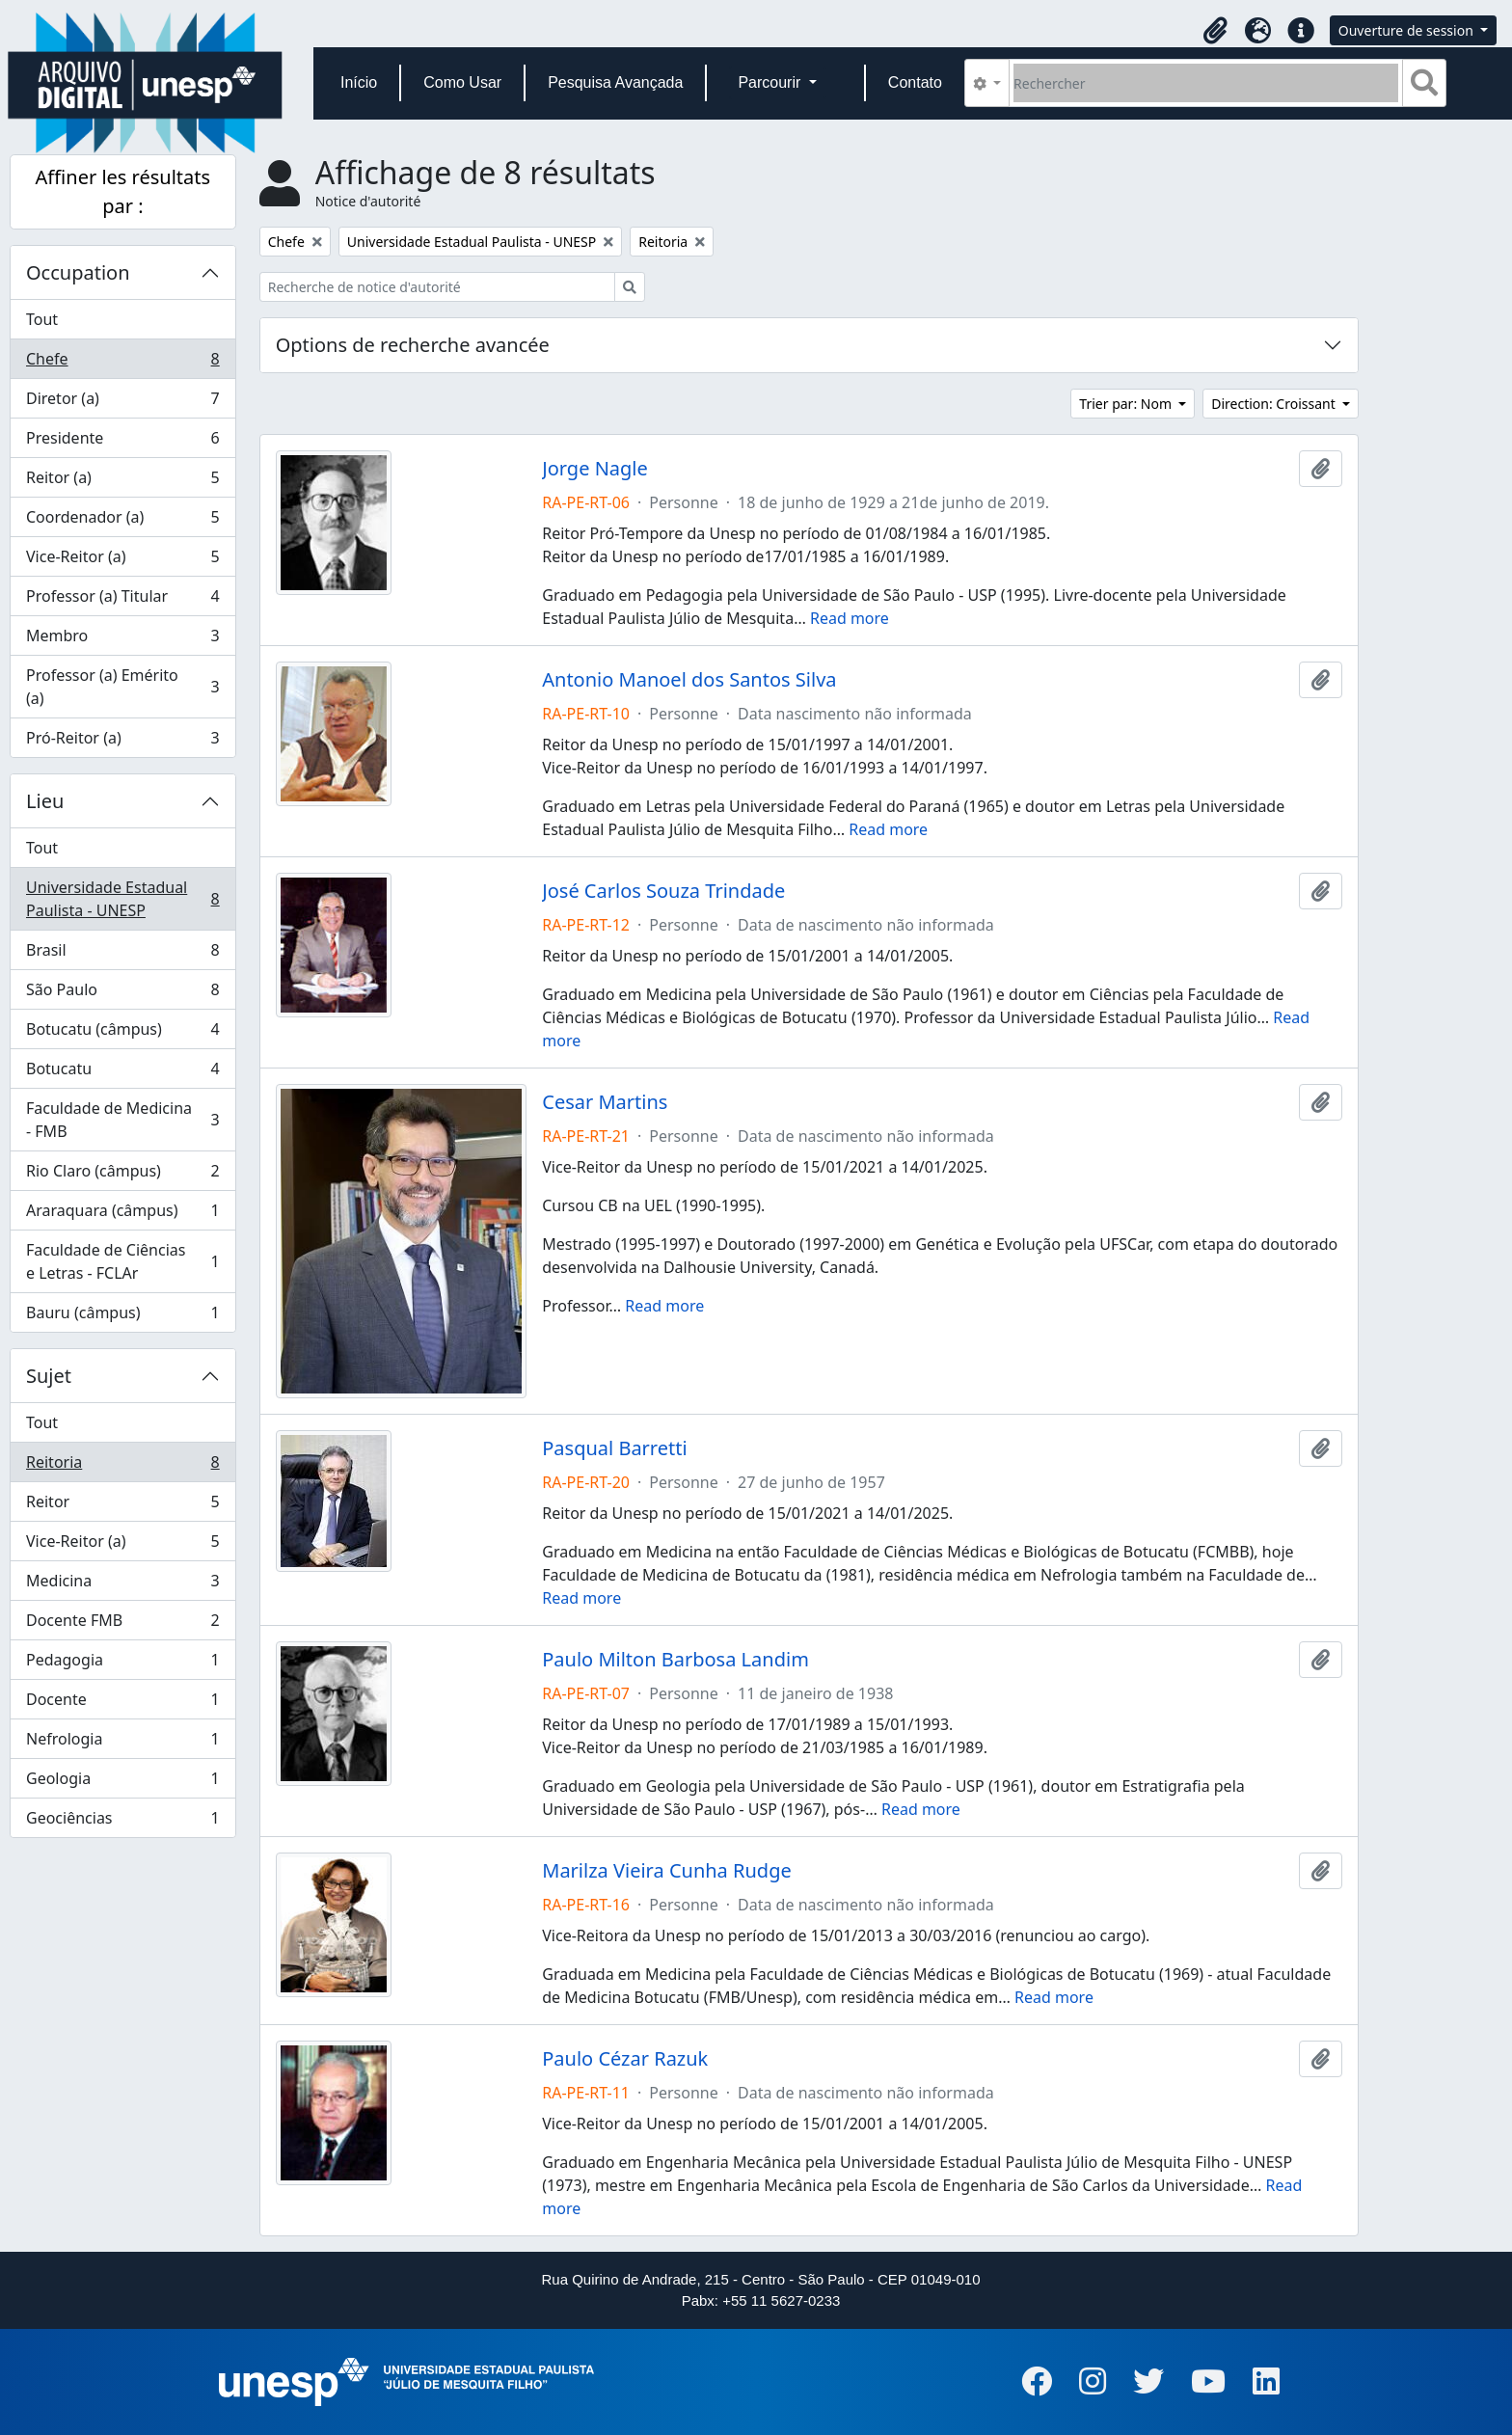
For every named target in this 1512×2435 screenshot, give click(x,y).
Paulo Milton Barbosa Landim (675, 1659)
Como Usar (462, 82)
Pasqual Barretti (614, 1448)
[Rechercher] (1206, 83)
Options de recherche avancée (413, 345)
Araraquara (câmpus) (122, 1215)
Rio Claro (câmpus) (122, 1175)
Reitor (122, 1506)
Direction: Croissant (1274, 403)
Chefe (122, 363)
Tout (42, 319)
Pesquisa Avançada (615, 82)
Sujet (48, 1376)
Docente (122, 1703)
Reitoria (122, 1466)
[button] (1216, 31)
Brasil (122, 954)
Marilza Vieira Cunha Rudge (666, 1870)
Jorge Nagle (595, 468)
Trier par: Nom (1126, 403)
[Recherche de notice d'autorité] (437, 287)
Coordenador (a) (122, 521)
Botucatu (122, 1073)
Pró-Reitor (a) (122, 741)
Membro (122, 640)
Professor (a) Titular (122, 600)
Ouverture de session (1407, 30)
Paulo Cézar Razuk (625, 2058)
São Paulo (122, 994)
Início (358, 82)
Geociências (122, 1821)
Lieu (45, 801)
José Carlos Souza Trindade (663, 891)
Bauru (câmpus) (122, 1316)
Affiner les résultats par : (123, 191)
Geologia (122, 1783)
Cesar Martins (604, 1102)
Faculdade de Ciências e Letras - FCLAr (122, 1261)
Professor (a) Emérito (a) (122, 686)
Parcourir (771, 82)
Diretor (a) (122, 403)
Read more (849, 618)
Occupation (78, 272)
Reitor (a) (122, 482)
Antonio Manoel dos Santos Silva (689, 679)
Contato (915, 82)
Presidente (122, 442)
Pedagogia (122, 1664)
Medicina (122, 1585)
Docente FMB (122, 1624)
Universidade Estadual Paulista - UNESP (122, 899)
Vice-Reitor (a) (122, 561)
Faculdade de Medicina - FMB (122, 1119)
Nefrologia (122, 1743)
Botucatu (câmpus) (122, 1033)
